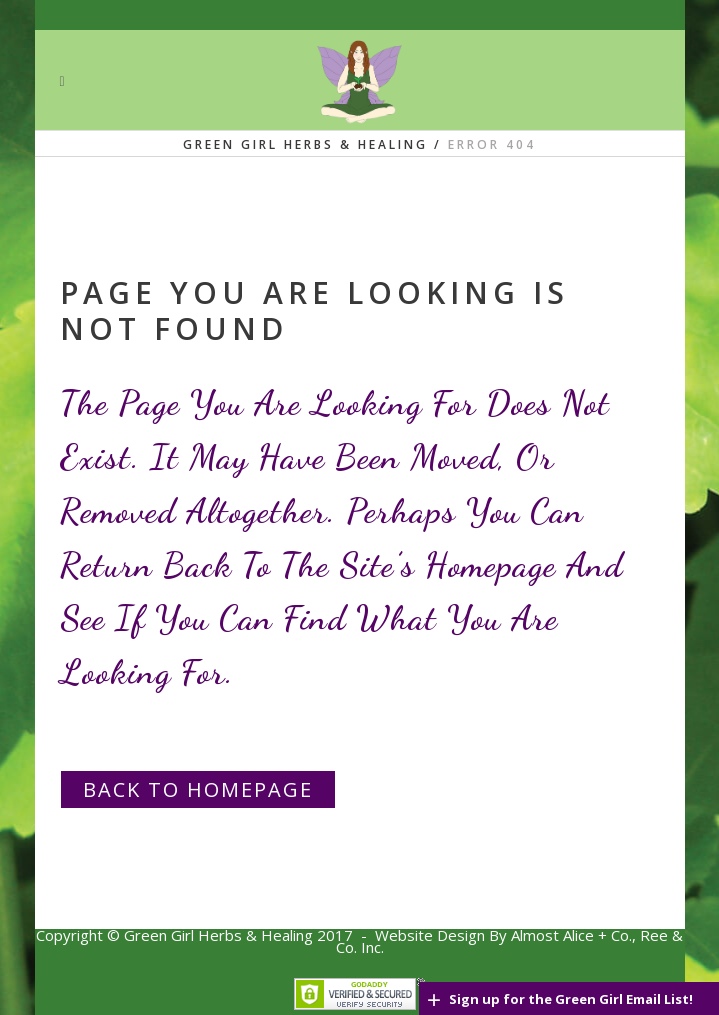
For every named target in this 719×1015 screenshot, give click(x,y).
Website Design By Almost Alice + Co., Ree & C (510, 941)
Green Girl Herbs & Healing (305, 144)
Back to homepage (198, 789)
